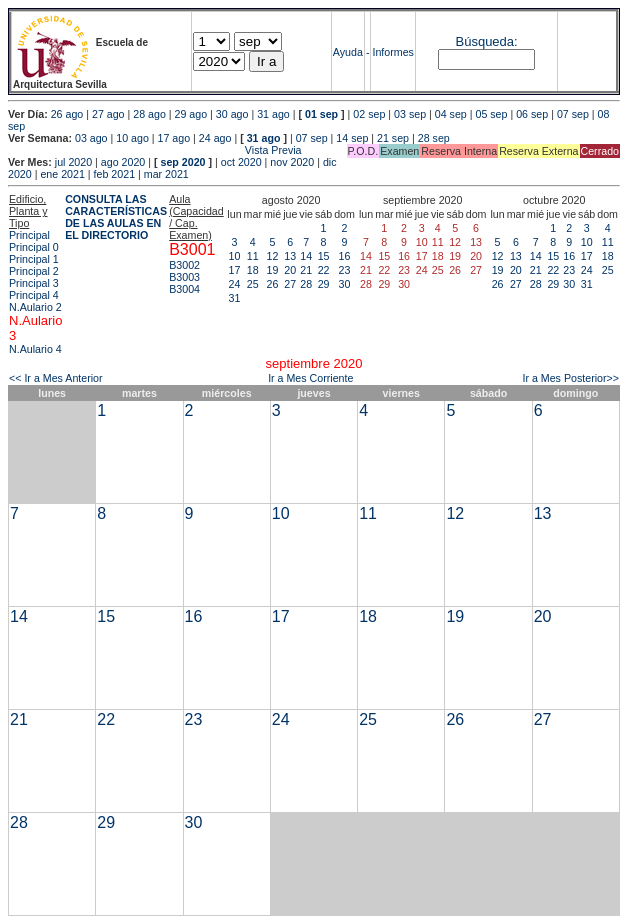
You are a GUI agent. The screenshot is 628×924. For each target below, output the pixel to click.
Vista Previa (155, 150)
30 (345, 284)
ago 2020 (123, 162)
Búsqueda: (487, 41)
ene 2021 (62, 174)
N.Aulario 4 (35, 349)
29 (324, 284)
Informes (392, 52)
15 (324, 256)
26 (273, 284)
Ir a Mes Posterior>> (570, 378)
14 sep (352, 138)
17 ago (174, 138)
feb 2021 (114, 174)
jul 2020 (73, 162)
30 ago (232, 114)
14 (306, 256)
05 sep (491, 114)
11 (253, 256)
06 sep (532, 114)
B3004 (184, 289)
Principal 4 (34, 295)
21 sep (393, 138)
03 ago (91, 138)
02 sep (369, 114)
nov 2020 (292, 162)
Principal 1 (34, 259)
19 (273, 270)
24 (235, 284)
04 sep (451, 114)
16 (345, 256)
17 (235, 270)
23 (345, 270)
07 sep (573, 114)
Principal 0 (34, 247)
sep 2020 (183, 162)
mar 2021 (166, 174)
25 (253, 284)
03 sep (410, 114)
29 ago (191, 114)
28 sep (434, 138)
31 (235, 298)
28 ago (149, 114)
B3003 (184, 277)
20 (290, 270)
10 (235, 256)
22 (324, 270)
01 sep (321, 114)
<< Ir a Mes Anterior (56, 378)
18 (253, 270)
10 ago (132, 138)
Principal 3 (34, 283)
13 (290, 256)
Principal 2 (34, 271)
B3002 (184, 265)
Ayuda (348, 52)
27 (290, 284)
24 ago (215, 138)
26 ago (67, 114)
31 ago (273, 114)
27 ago (108, 114)
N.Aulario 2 (35, 307)
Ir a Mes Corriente (310, 378)
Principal (29, 235)
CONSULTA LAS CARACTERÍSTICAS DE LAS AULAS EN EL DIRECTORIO (116, 217)
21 (306, 270)
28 (306, 284)
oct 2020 (241, 162)
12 (273, 256)
